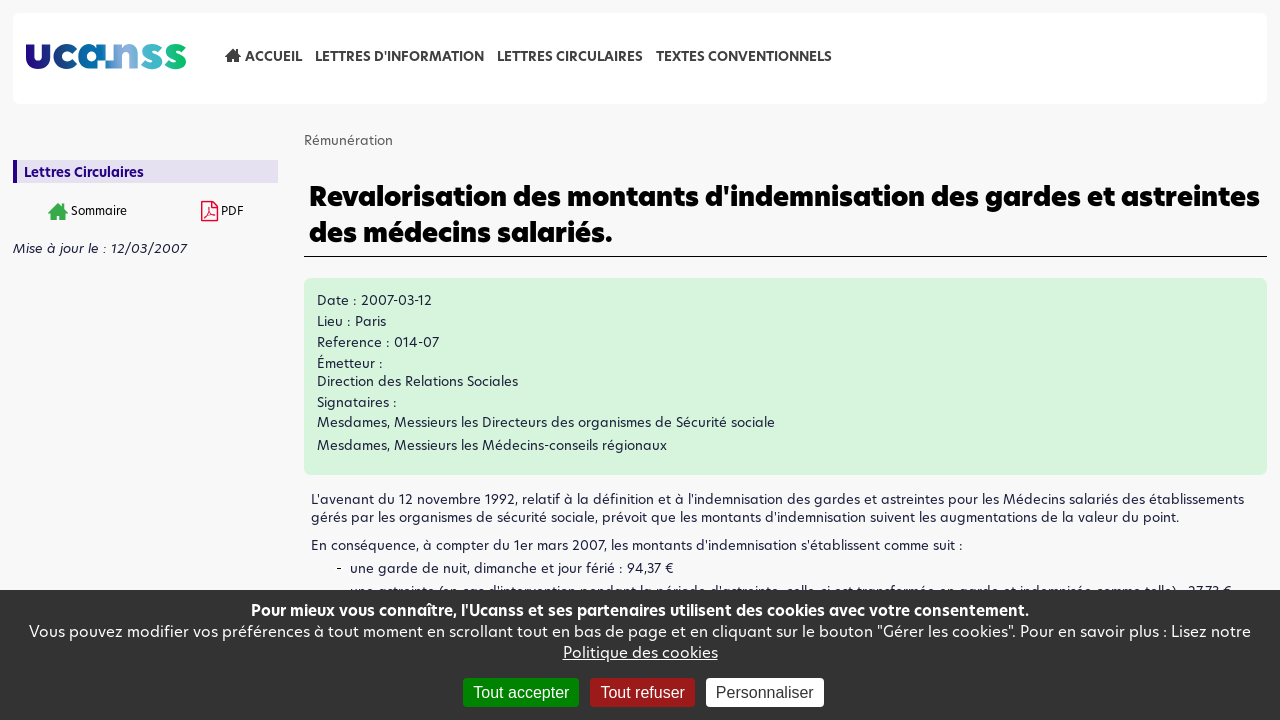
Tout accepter (521, 692)
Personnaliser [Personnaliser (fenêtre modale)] (765, 692)
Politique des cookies (640, 652)
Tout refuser (642, 692)
